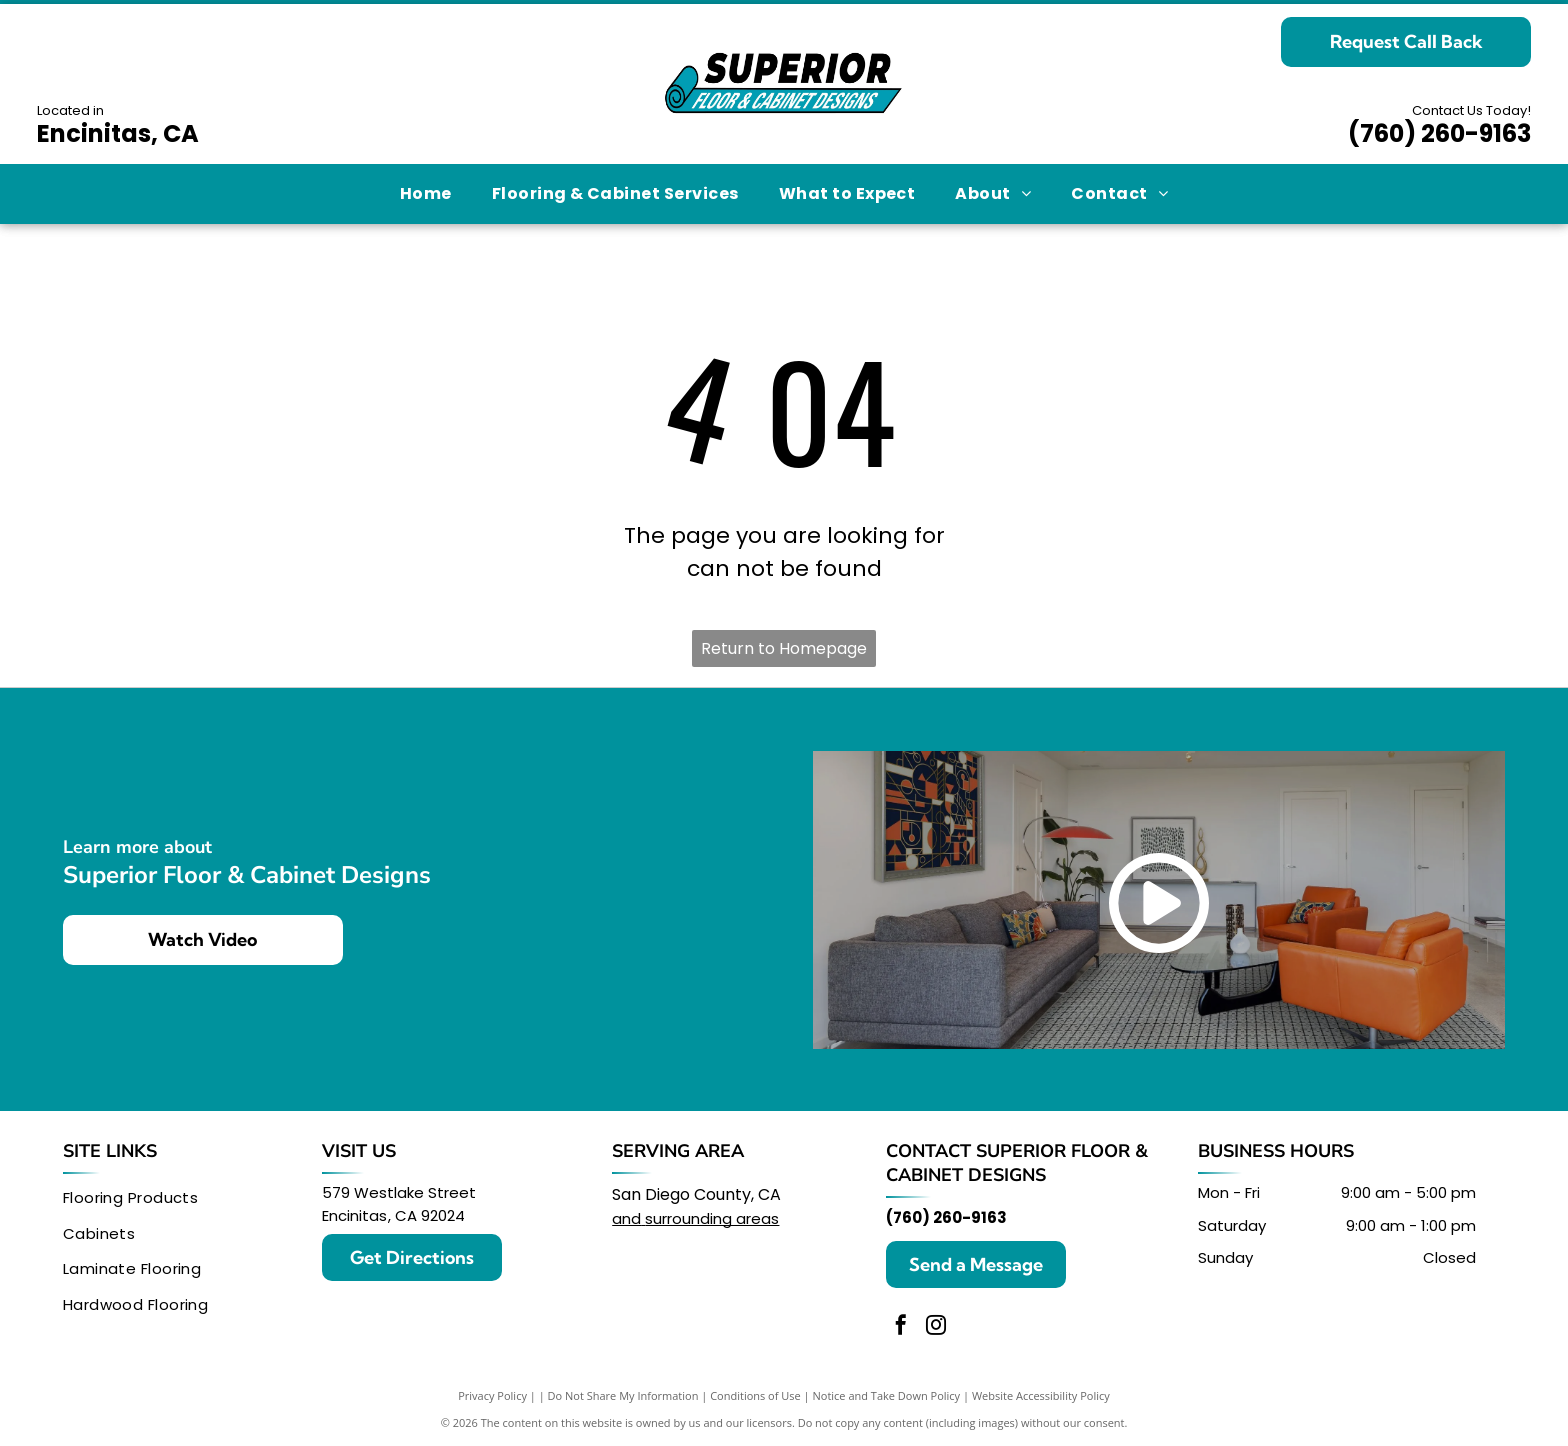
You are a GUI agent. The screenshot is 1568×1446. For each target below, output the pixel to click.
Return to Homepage (784, 648)
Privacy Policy (492, 1395)
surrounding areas (712, 1218)
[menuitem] (426, 194)
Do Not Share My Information (623, 1395)
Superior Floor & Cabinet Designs (1017, 1163)
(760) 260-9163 (1439, 133)
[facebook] (901, 1327)
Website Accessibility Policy (1041, 1395)
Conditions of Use (755, 1395)
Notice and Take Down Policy (887, 1395)
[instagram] (936, 1327)
